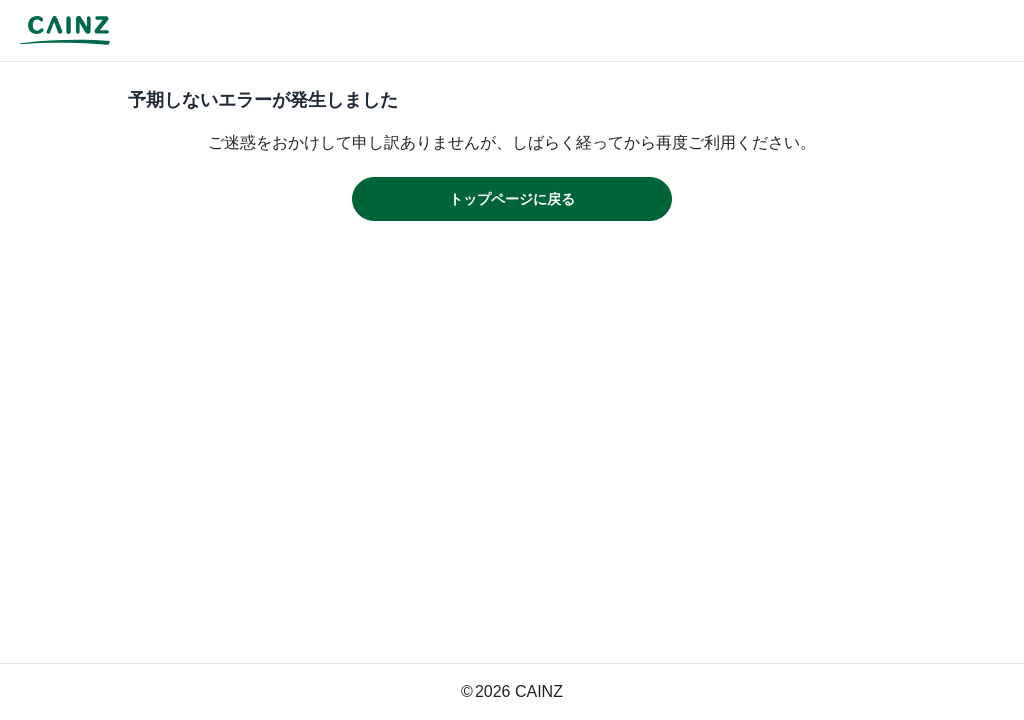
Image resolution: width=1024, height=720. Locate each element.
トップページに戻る (512, 199)
